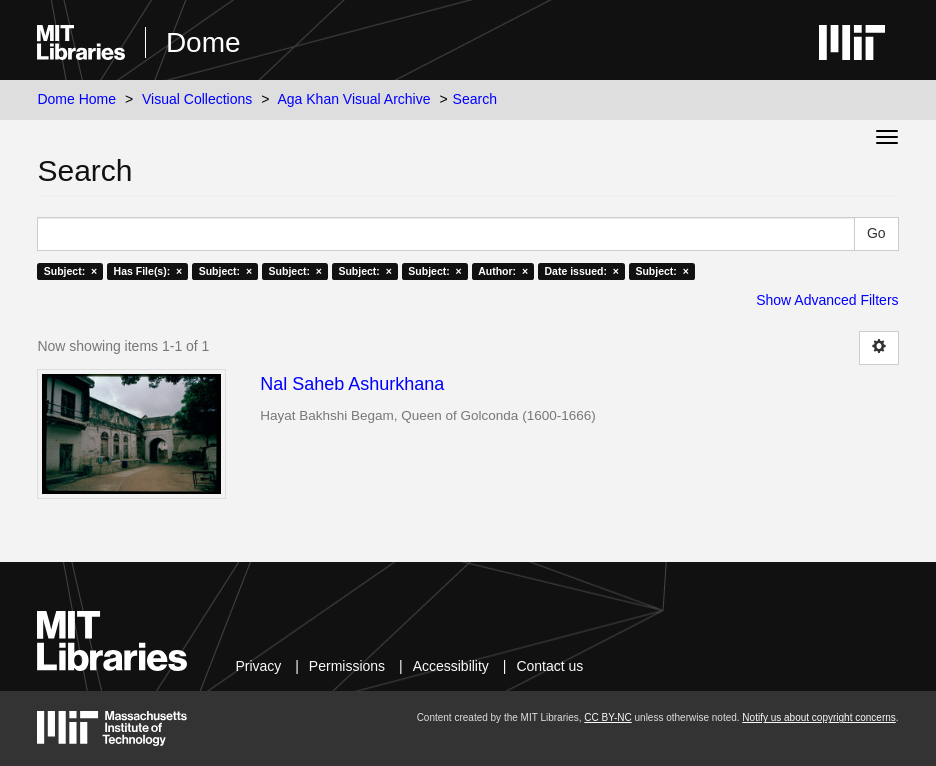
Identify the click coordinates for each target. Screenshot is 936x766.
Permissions (347, 666)
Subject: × (70, 271)
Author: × (503, 271)
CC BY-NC (607, 717)
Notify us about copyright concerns (818, 717)
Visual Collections (197, 99)
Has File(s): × (148, 271)
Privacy (258, 666)
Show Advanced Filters (827, 300)
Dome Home (76, 99)
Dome (203, 42)
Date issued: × (582, 271)
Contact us (549, 666)
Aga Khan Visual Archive (353, 99)
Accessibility (451, 666)
